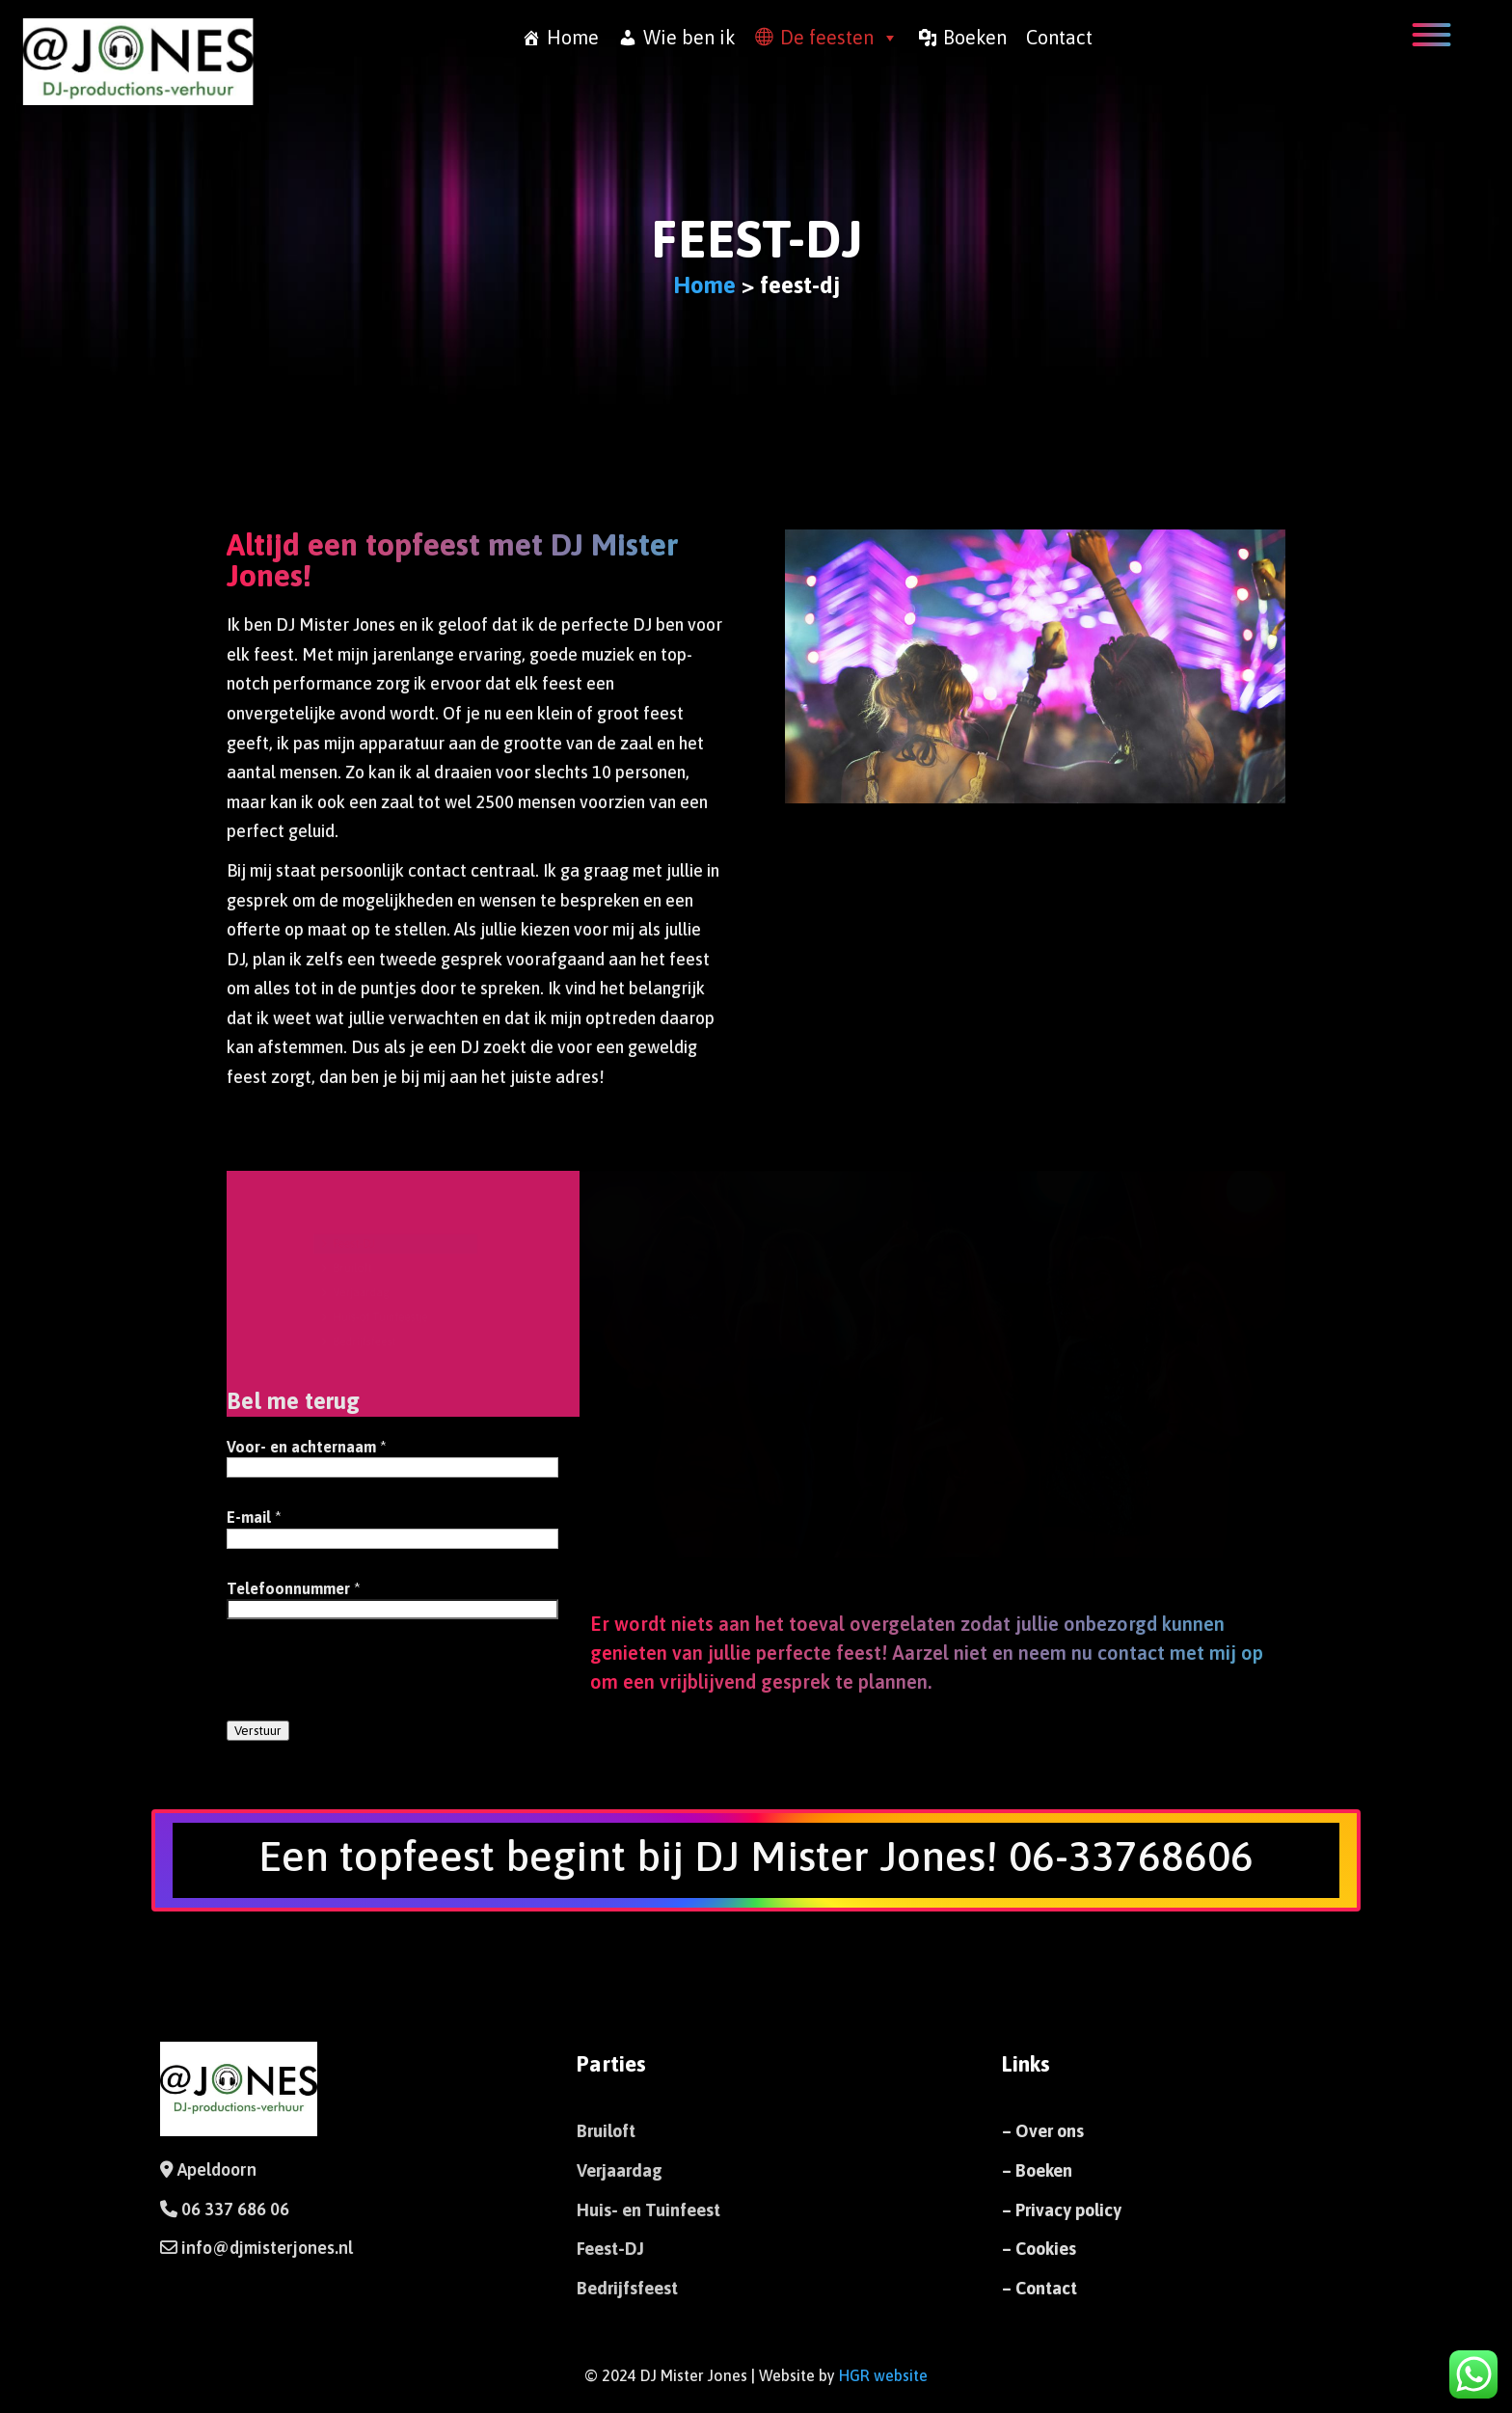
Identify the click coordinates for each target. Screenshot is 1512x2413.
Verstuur (258, 1730)
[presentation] (373, 1681)
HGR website (883, 2375)
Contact (1059, 37)
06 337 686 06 (235, 2209)
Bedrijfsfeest (359, 1348)
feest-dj (756, 238)
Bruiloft (345, 1263)
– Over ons (1043, 2131)
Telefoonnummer (294, 1588)
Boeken (975, 37)
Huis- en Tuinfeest (648, 2210)
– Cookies (1039, 2248)
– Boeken (1037, 2170)
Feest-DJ (347, 1235)
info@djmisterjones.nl (265, 2247)
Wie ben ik (689, 37)
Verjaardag (355, 1292)
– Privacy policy (1061, 2210)
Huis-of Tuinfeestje (377, 1320)
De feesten (839, 37)
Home (573, 37)
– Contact (1039, 2288)
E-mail (254, 1517)
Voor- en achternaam (307, 1446)
